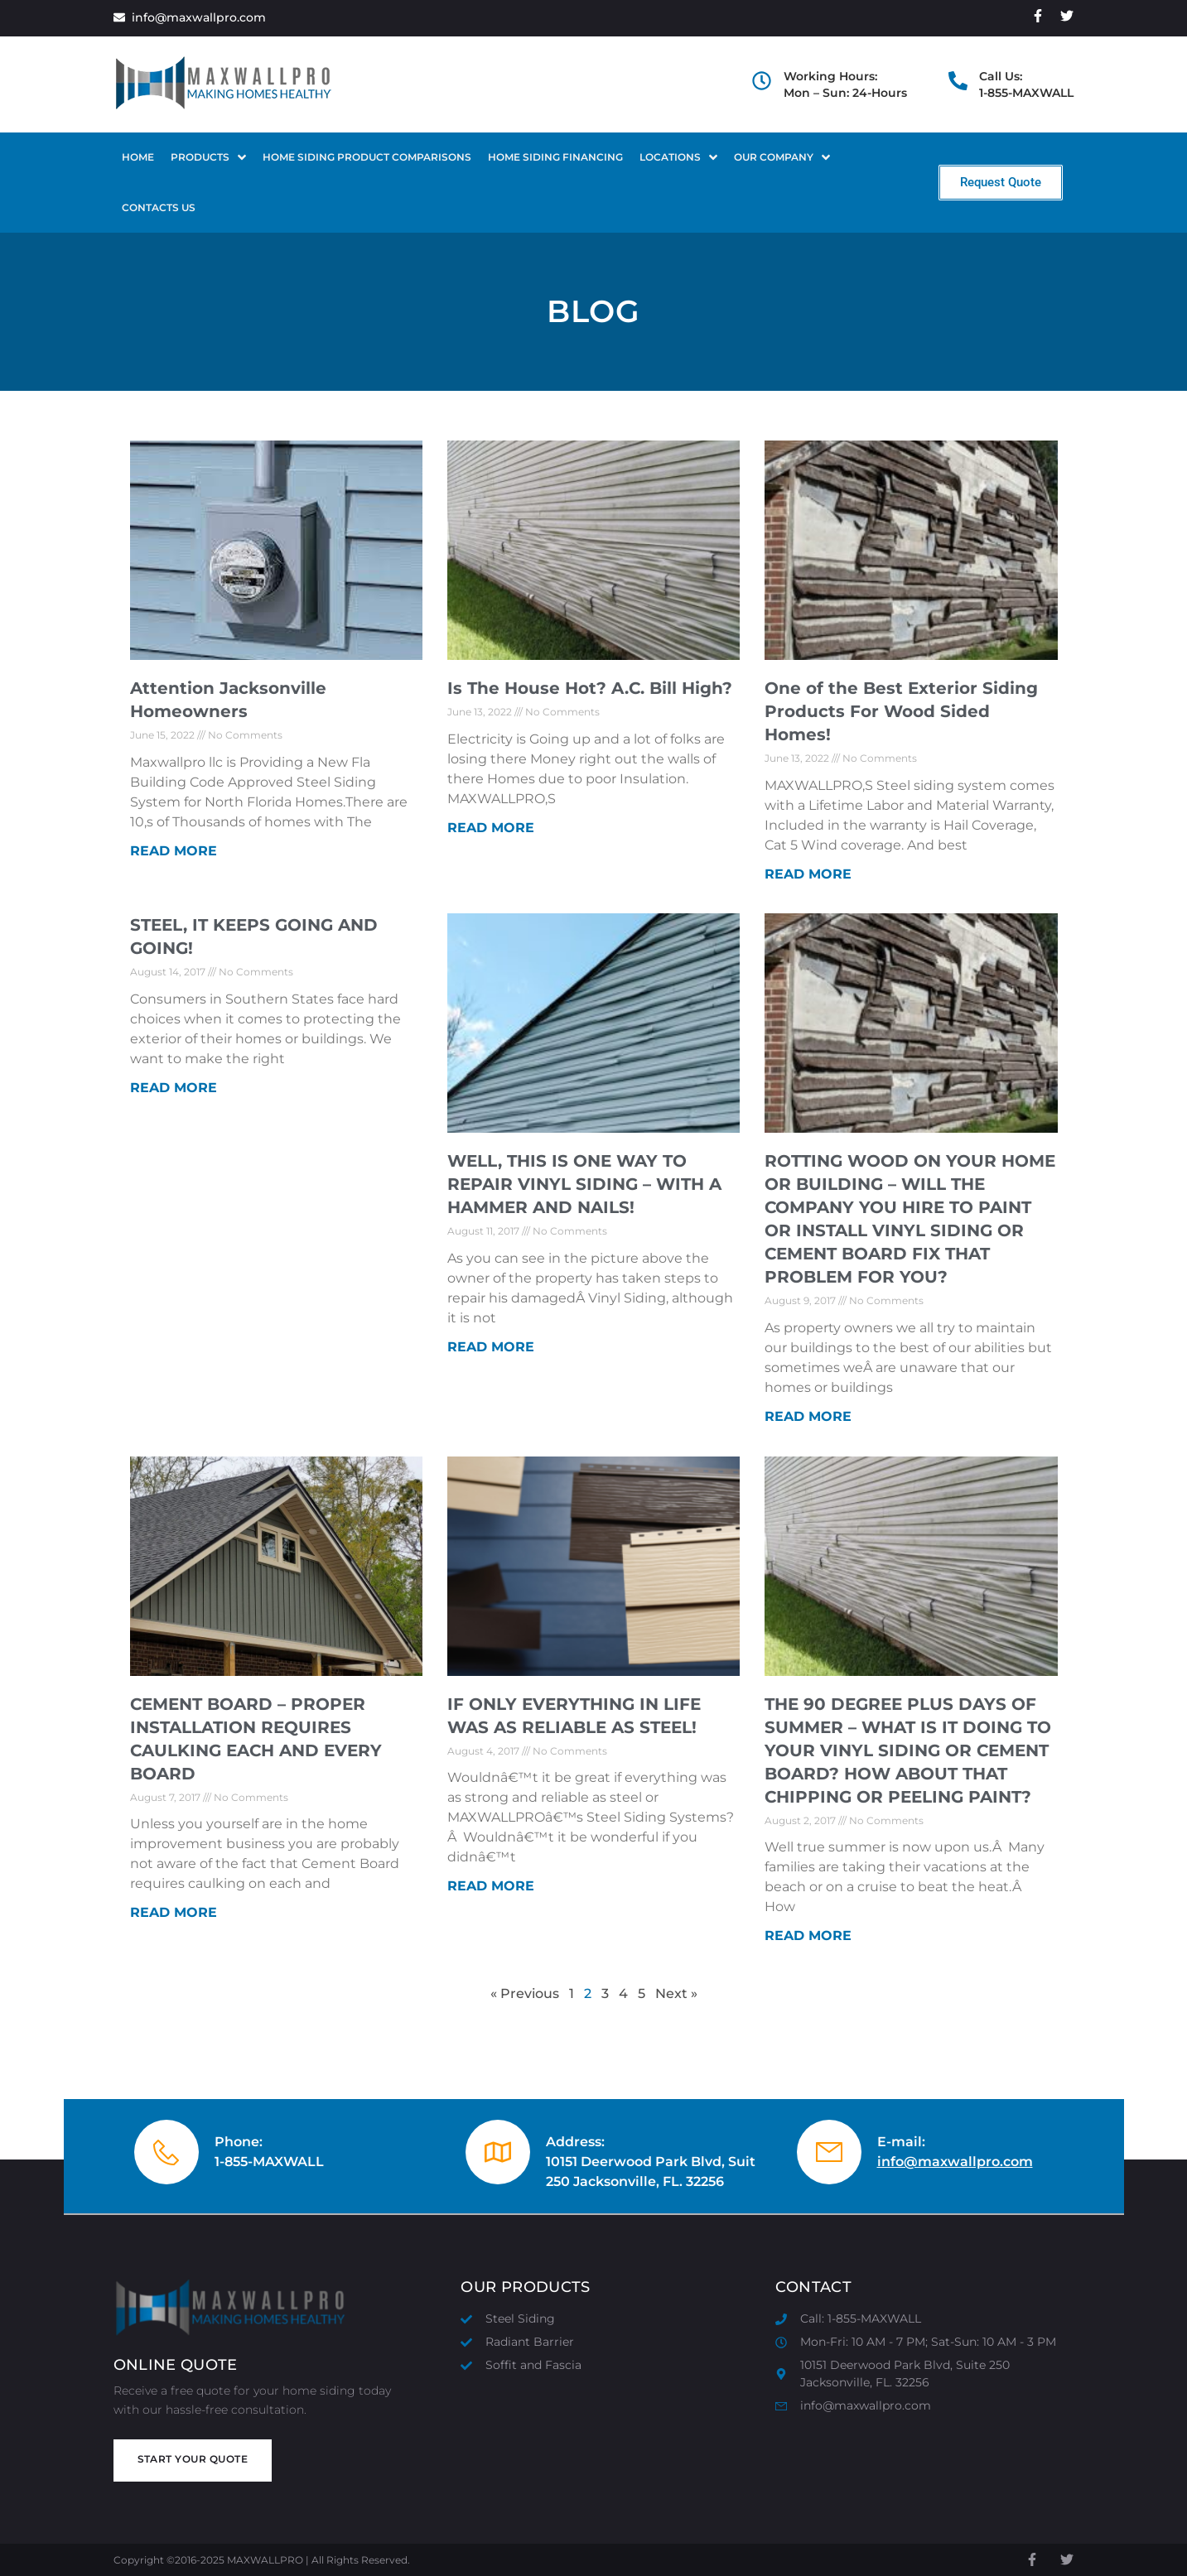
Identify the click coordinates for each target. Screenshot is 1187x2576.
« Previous (524, 1993)
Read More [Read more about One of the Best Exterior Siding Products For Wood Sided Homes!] (808, 874)
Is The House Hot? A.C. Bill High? (589, 688)
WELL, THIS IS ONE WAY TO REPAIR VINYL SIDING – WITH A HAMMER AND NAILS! (584, 1184)
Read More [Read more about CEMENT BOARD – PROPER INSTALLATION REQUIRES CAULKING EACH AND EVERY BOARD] (173, 1912)
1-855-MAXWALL (269, 2161)
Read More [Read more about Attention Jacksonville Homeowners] (173, 851)
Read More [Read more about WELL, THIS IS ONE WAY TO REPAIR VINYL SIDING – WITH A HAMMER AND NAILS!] (490, 1347)
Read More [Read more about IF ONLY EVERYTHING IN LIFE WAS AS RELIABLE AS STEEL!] (490, 1886)
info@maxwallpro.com (955, 2161)
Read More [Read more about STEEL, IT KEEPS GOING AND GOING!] (173, 1087)
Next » (676, 1993)
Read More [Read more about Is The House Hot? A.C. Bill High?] (490, 827)
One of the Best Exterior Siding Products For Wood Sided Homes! (901, 711)
